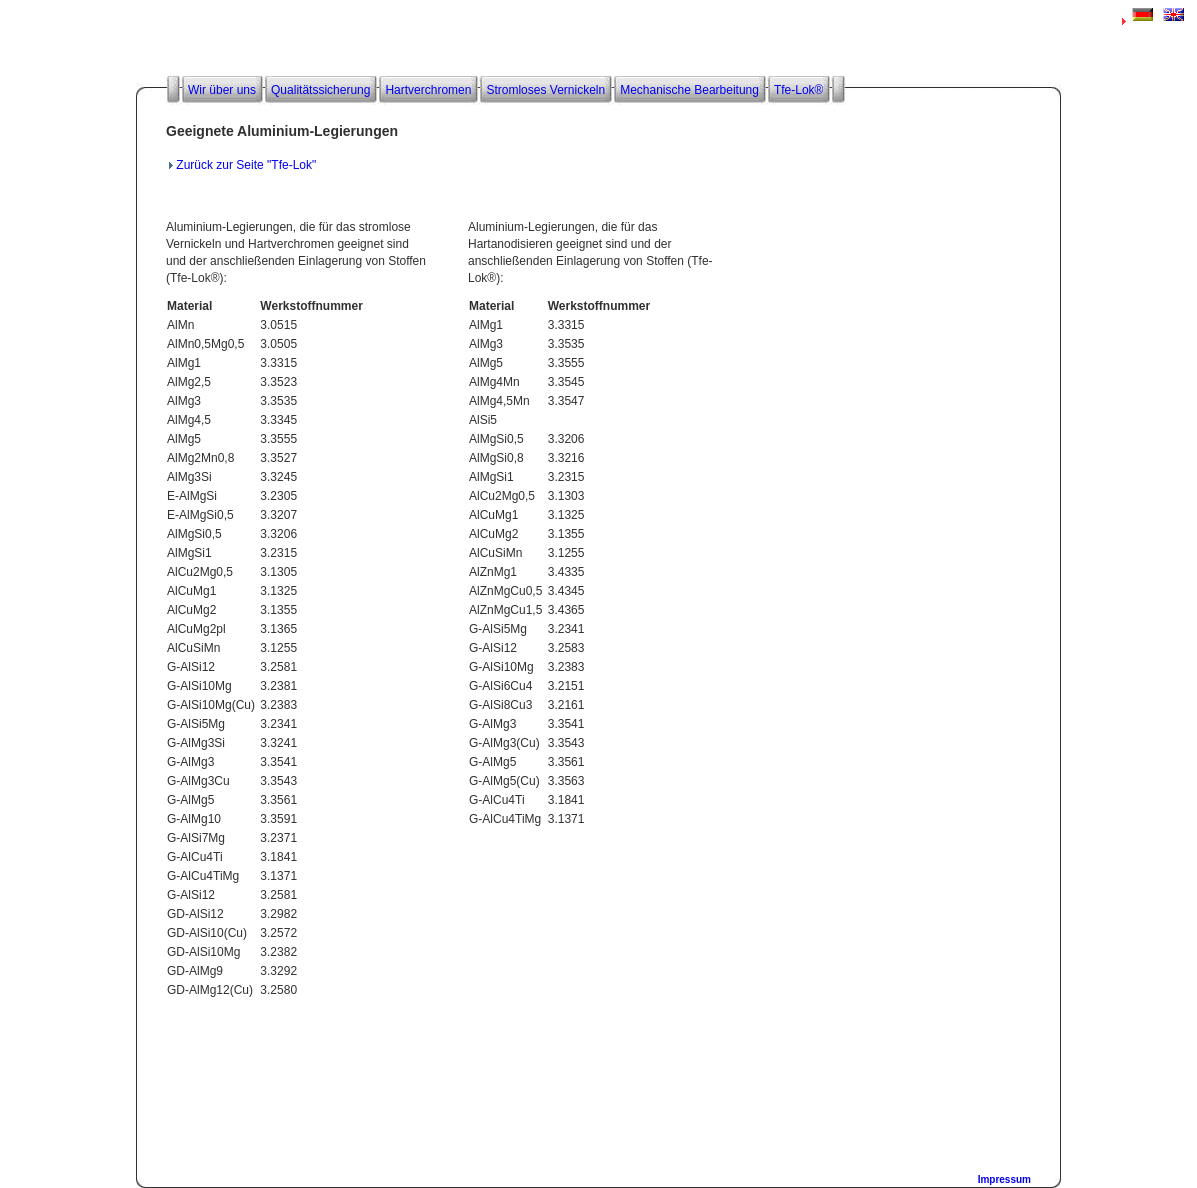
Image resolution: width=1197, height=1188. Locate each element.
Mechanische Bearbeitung (689, 90)
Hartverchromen (428, 90)
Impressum (1004, 1179)
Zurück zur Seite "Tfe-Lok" (246, 165)
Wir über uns (222, 90)
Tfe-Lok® (799, 90)
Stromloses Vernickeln (545, 90)
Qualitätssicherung (320, 90)
